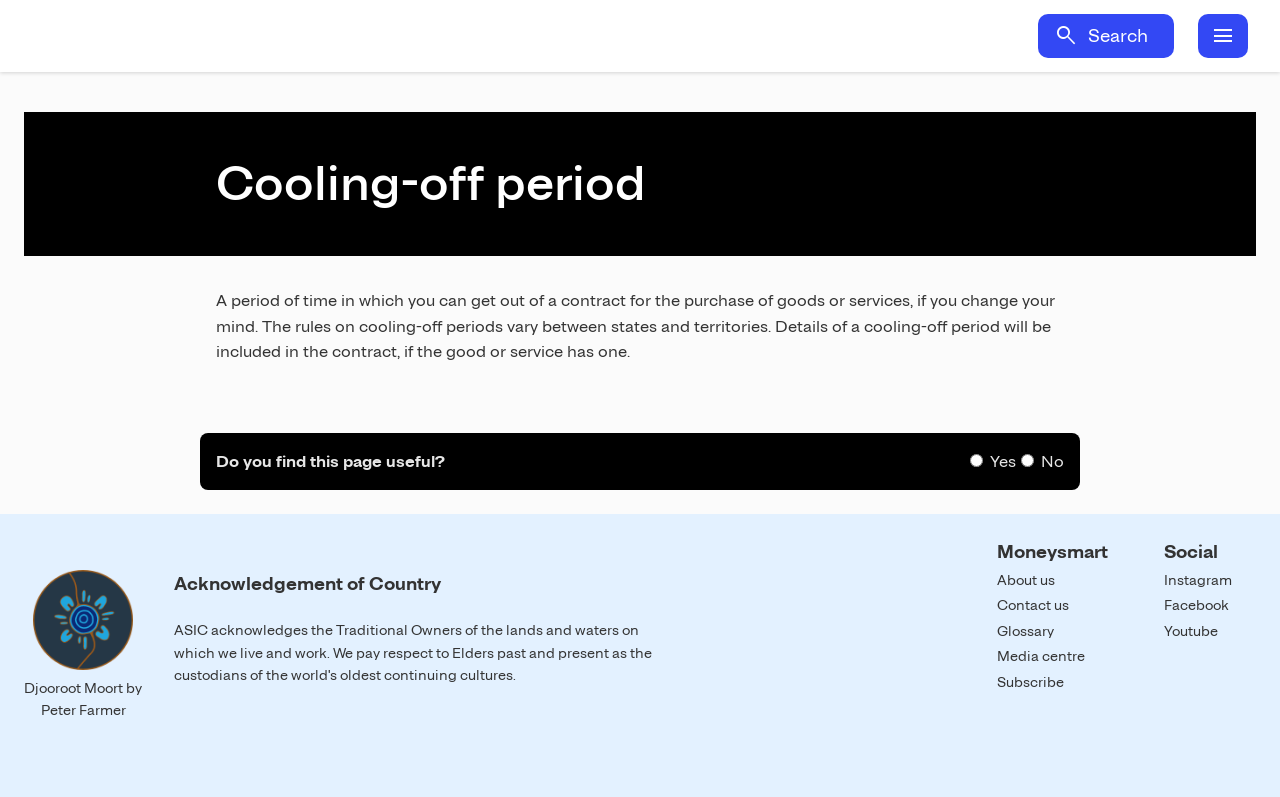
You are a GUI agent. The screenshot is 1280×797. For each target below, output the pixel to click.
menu (1223, 36)
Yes (1003, 461)
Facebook (1196, 605)
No (1052, 461)
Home (208, 36)
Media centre (1041, 656)
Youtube (1191, 631)
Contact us (1033, 605)
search (1066, 36)
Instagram (1198, 580)
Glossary (1025, 631)
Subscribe (1030, 682)
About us (1026, 580)
